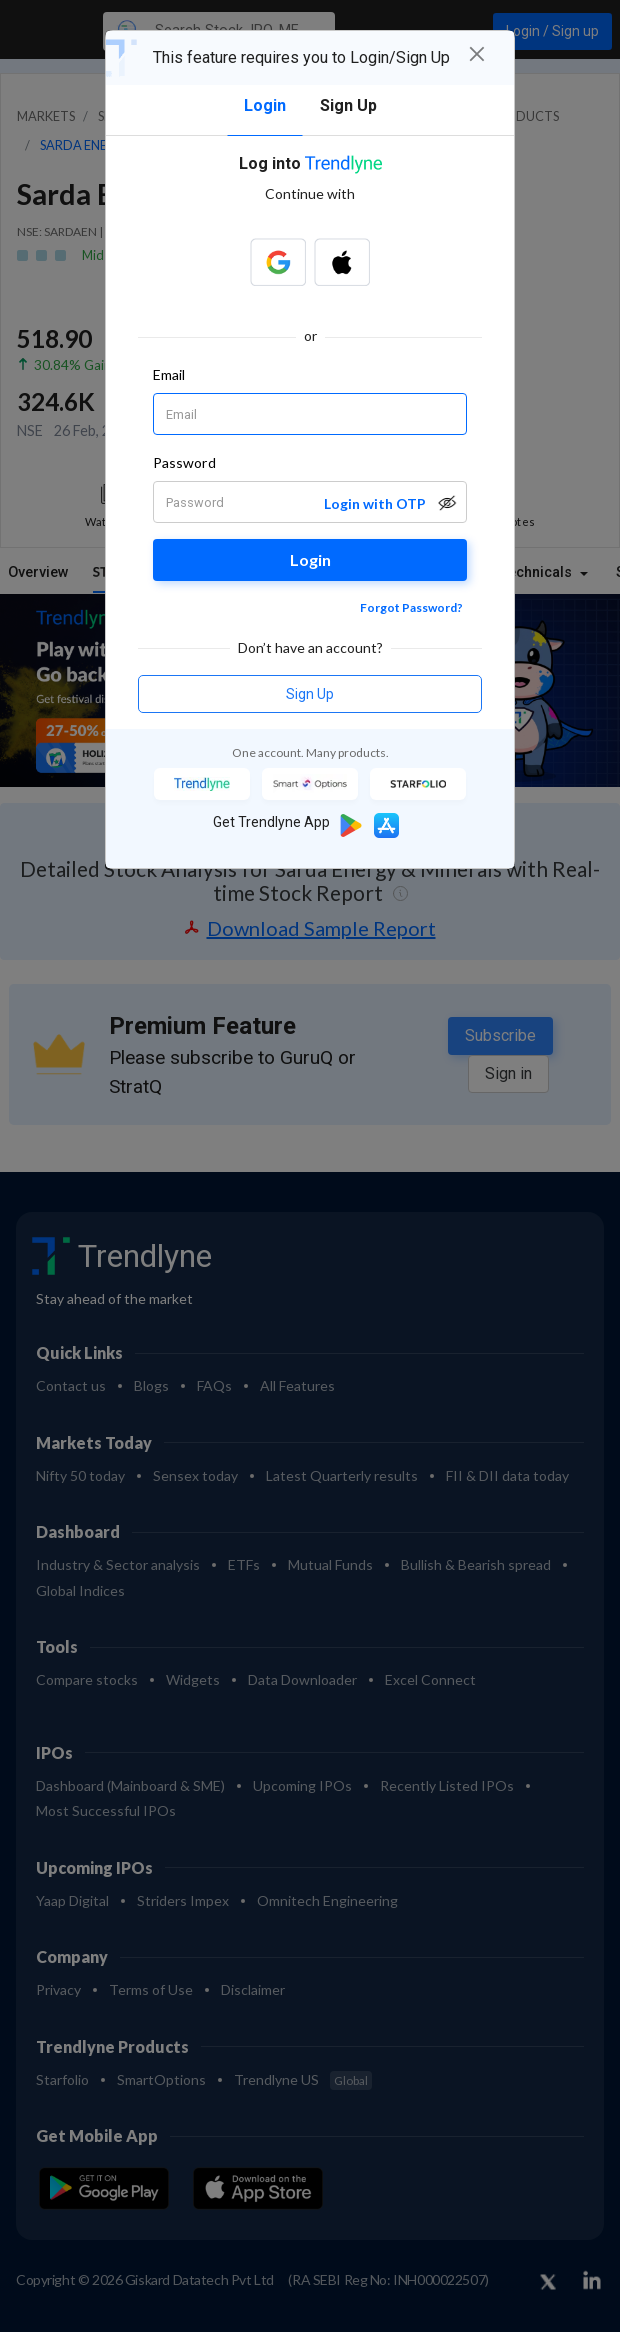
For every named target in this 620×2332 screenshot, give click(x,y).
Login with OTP (375, 503)
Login (310, 559)
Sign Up (310, 694)
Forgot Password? (411, 607)
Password (184, 462)
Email (169, 374)
